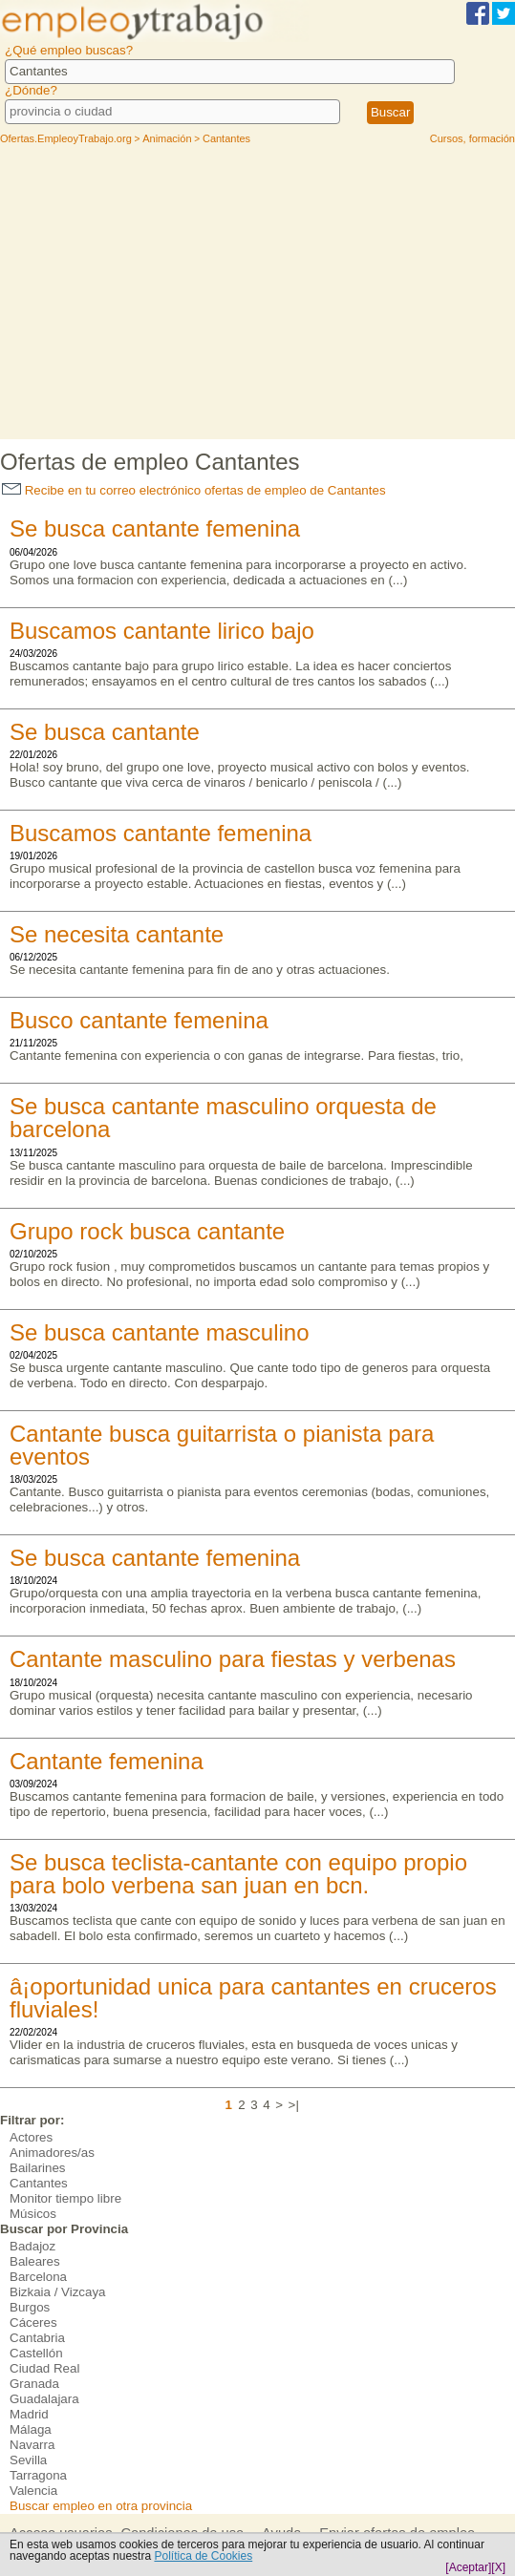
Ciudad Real (44, 2368)
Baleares (35, 2261)
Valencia (33, 2490)
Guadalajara (44, 2399)
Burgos (30, 2307)
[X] (498, 2567)
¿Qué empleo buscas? (69, 50)
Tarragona (38, 2475)
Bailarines (38, 2168)
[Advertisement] (257, 296)
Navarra (32, 2445)
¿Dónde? (31, 90)
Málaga (31, 2429)
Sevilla (28, 2460)
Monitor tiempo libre (65, 2198)
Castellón (36, 2353)
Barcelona (38, 2277)
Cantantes (39, 2183)
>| (294, 2105)
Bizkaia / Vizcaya (58, 2292)
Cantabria (37, 2338)
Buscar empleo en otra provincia (101, 2506)
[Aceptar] (468, 2567)
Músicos (33, 2213)
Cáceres (33, 2322)
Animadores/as (52, 2152)
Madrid (29, 2414)
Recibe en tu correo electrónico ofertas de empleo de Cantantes (194, 490)
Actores (31, 2137)
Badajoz (32, 2246)
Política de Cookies (203, 2556)
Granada (34, 2383)
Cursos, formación (472, 138)
